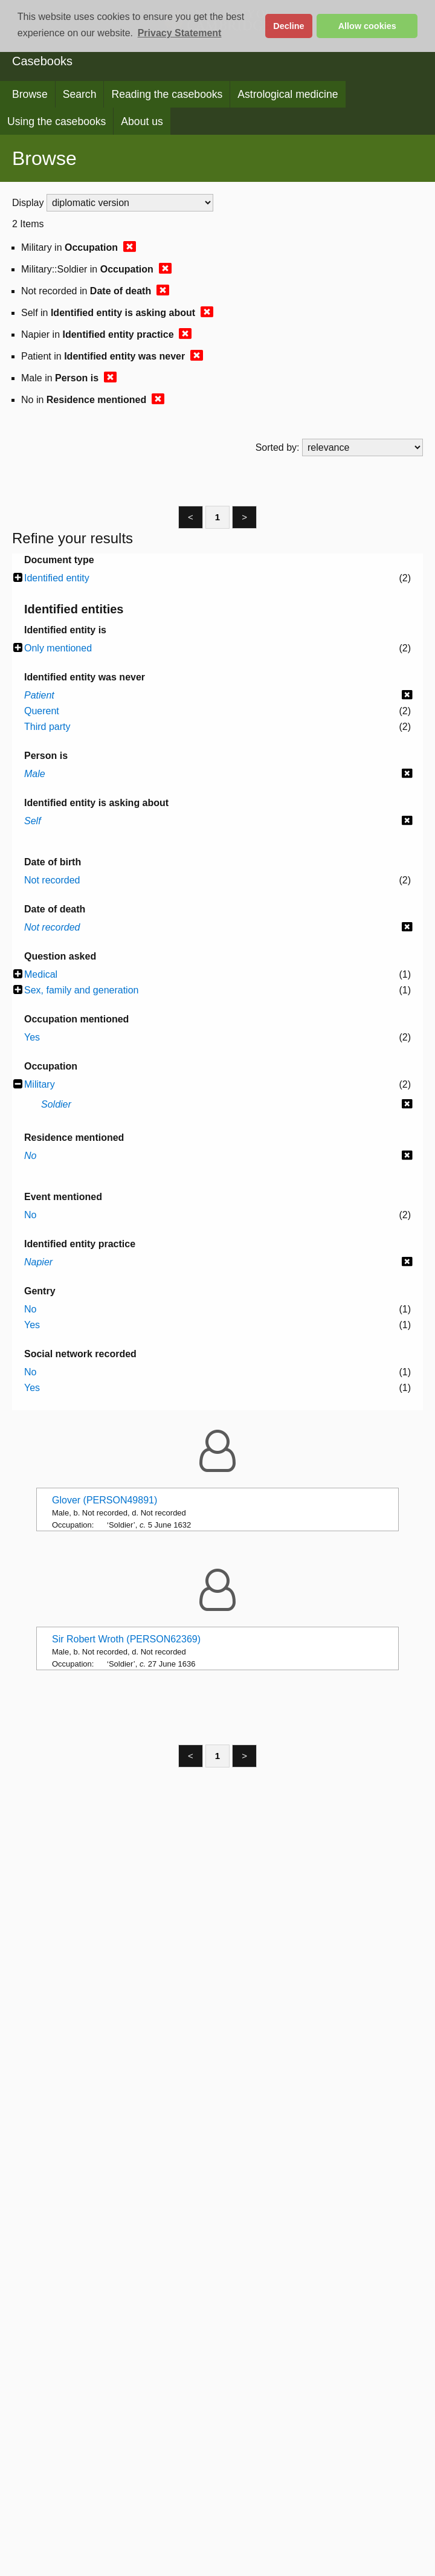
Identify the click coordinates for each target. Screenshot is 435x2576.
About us (142, 121)
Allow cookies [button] (367, 26)
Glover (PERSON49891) (104, 1500)
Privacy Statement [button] (180, 33)
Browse (30, 94)
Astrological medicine (287, 94)
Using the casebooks (56, 121)
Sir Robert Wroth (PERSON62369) (126, 1639)
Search (80, 94)
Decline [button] (288, 26)
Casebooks (42, 61)
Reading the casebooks (166, 94)
